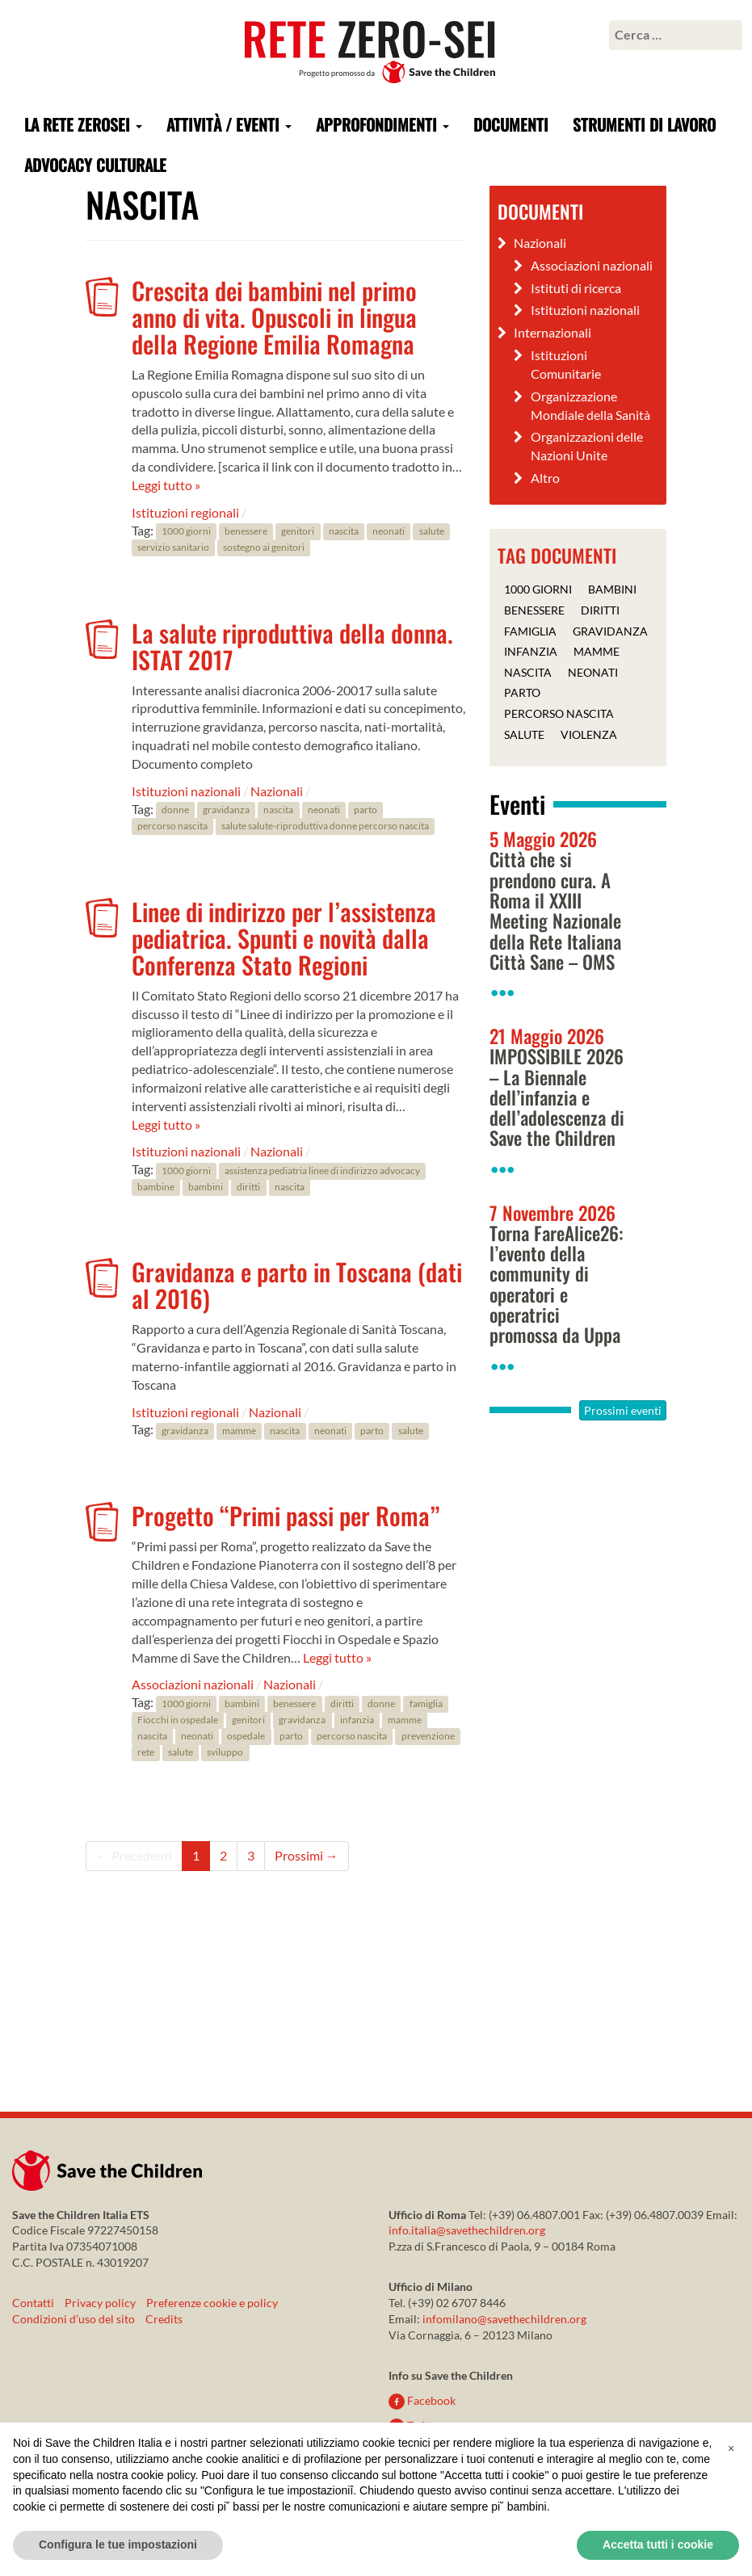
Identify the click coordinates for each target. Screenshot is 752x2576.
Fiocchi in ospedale (177, 1720)
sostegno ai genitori (264, 548)
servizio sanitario (173, 548)
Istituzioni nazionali (186, 791)
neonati (388, 532)
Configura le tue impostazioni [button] (118, 2544)
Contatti (33, 2303)
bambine (155, 1187)
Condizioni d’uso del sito (73, 2319)
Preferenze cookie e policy (212, 2303)
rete (145, 1752)
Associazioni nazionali (193, 1684)
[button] (731, 2448)
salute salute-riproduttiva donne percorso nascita (325, 826)
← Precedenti (134, 1855)
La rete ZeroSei (83, 124)
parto (365, 810)
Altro (545, 477)
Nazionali (276, 791)
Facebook (422, 2400)
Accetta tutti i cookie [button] (658, 2544)
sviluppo (225, 1752)
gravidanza (226, 810)
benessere (246, 532)
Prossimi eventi (623, 1410)
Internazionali (552, 332)
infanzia (357, 1720)
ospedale (246, 1736)
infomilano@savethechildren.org (504, 2319)
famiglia (426, 1703)
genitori (297, 532)
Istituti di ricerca (576, 288)
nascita (344, 532)
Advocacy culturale (95, 165)
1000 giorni (186, 532)
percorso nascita (172, 826)
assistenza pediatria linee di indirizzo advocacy (322, 1170)
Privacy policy (100, 2303)
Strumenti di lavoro (644, 124)
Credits (164, 2319)
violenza (589, 733)
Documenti (510, 124)
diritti (248, 1187)
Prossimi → (306, 1855)
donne (175, 810)
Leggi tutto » (166, 485)
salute (431, 532)
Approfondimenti (382, 124)
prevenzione (428, 1736)
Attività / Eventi (229, 124)
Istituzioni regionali (185, 512)
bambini (205, 1187)
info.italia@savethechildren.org (467, 2230)
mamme (239, 1430)
